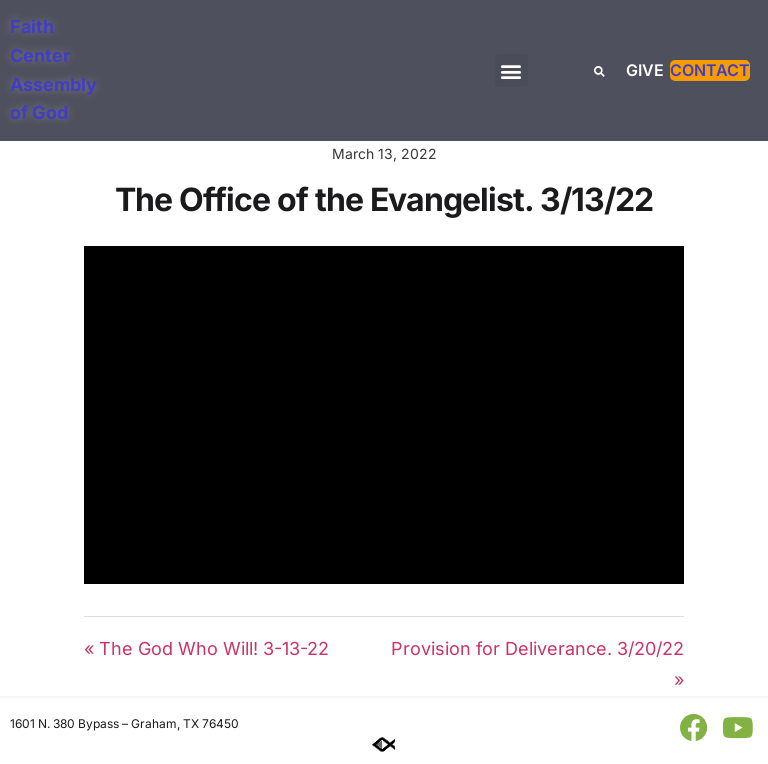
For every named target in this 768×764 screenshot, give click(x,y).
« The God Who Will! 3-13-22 (206, 648)
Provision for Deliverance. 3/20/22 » (537, 664)
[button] (511, 70)
